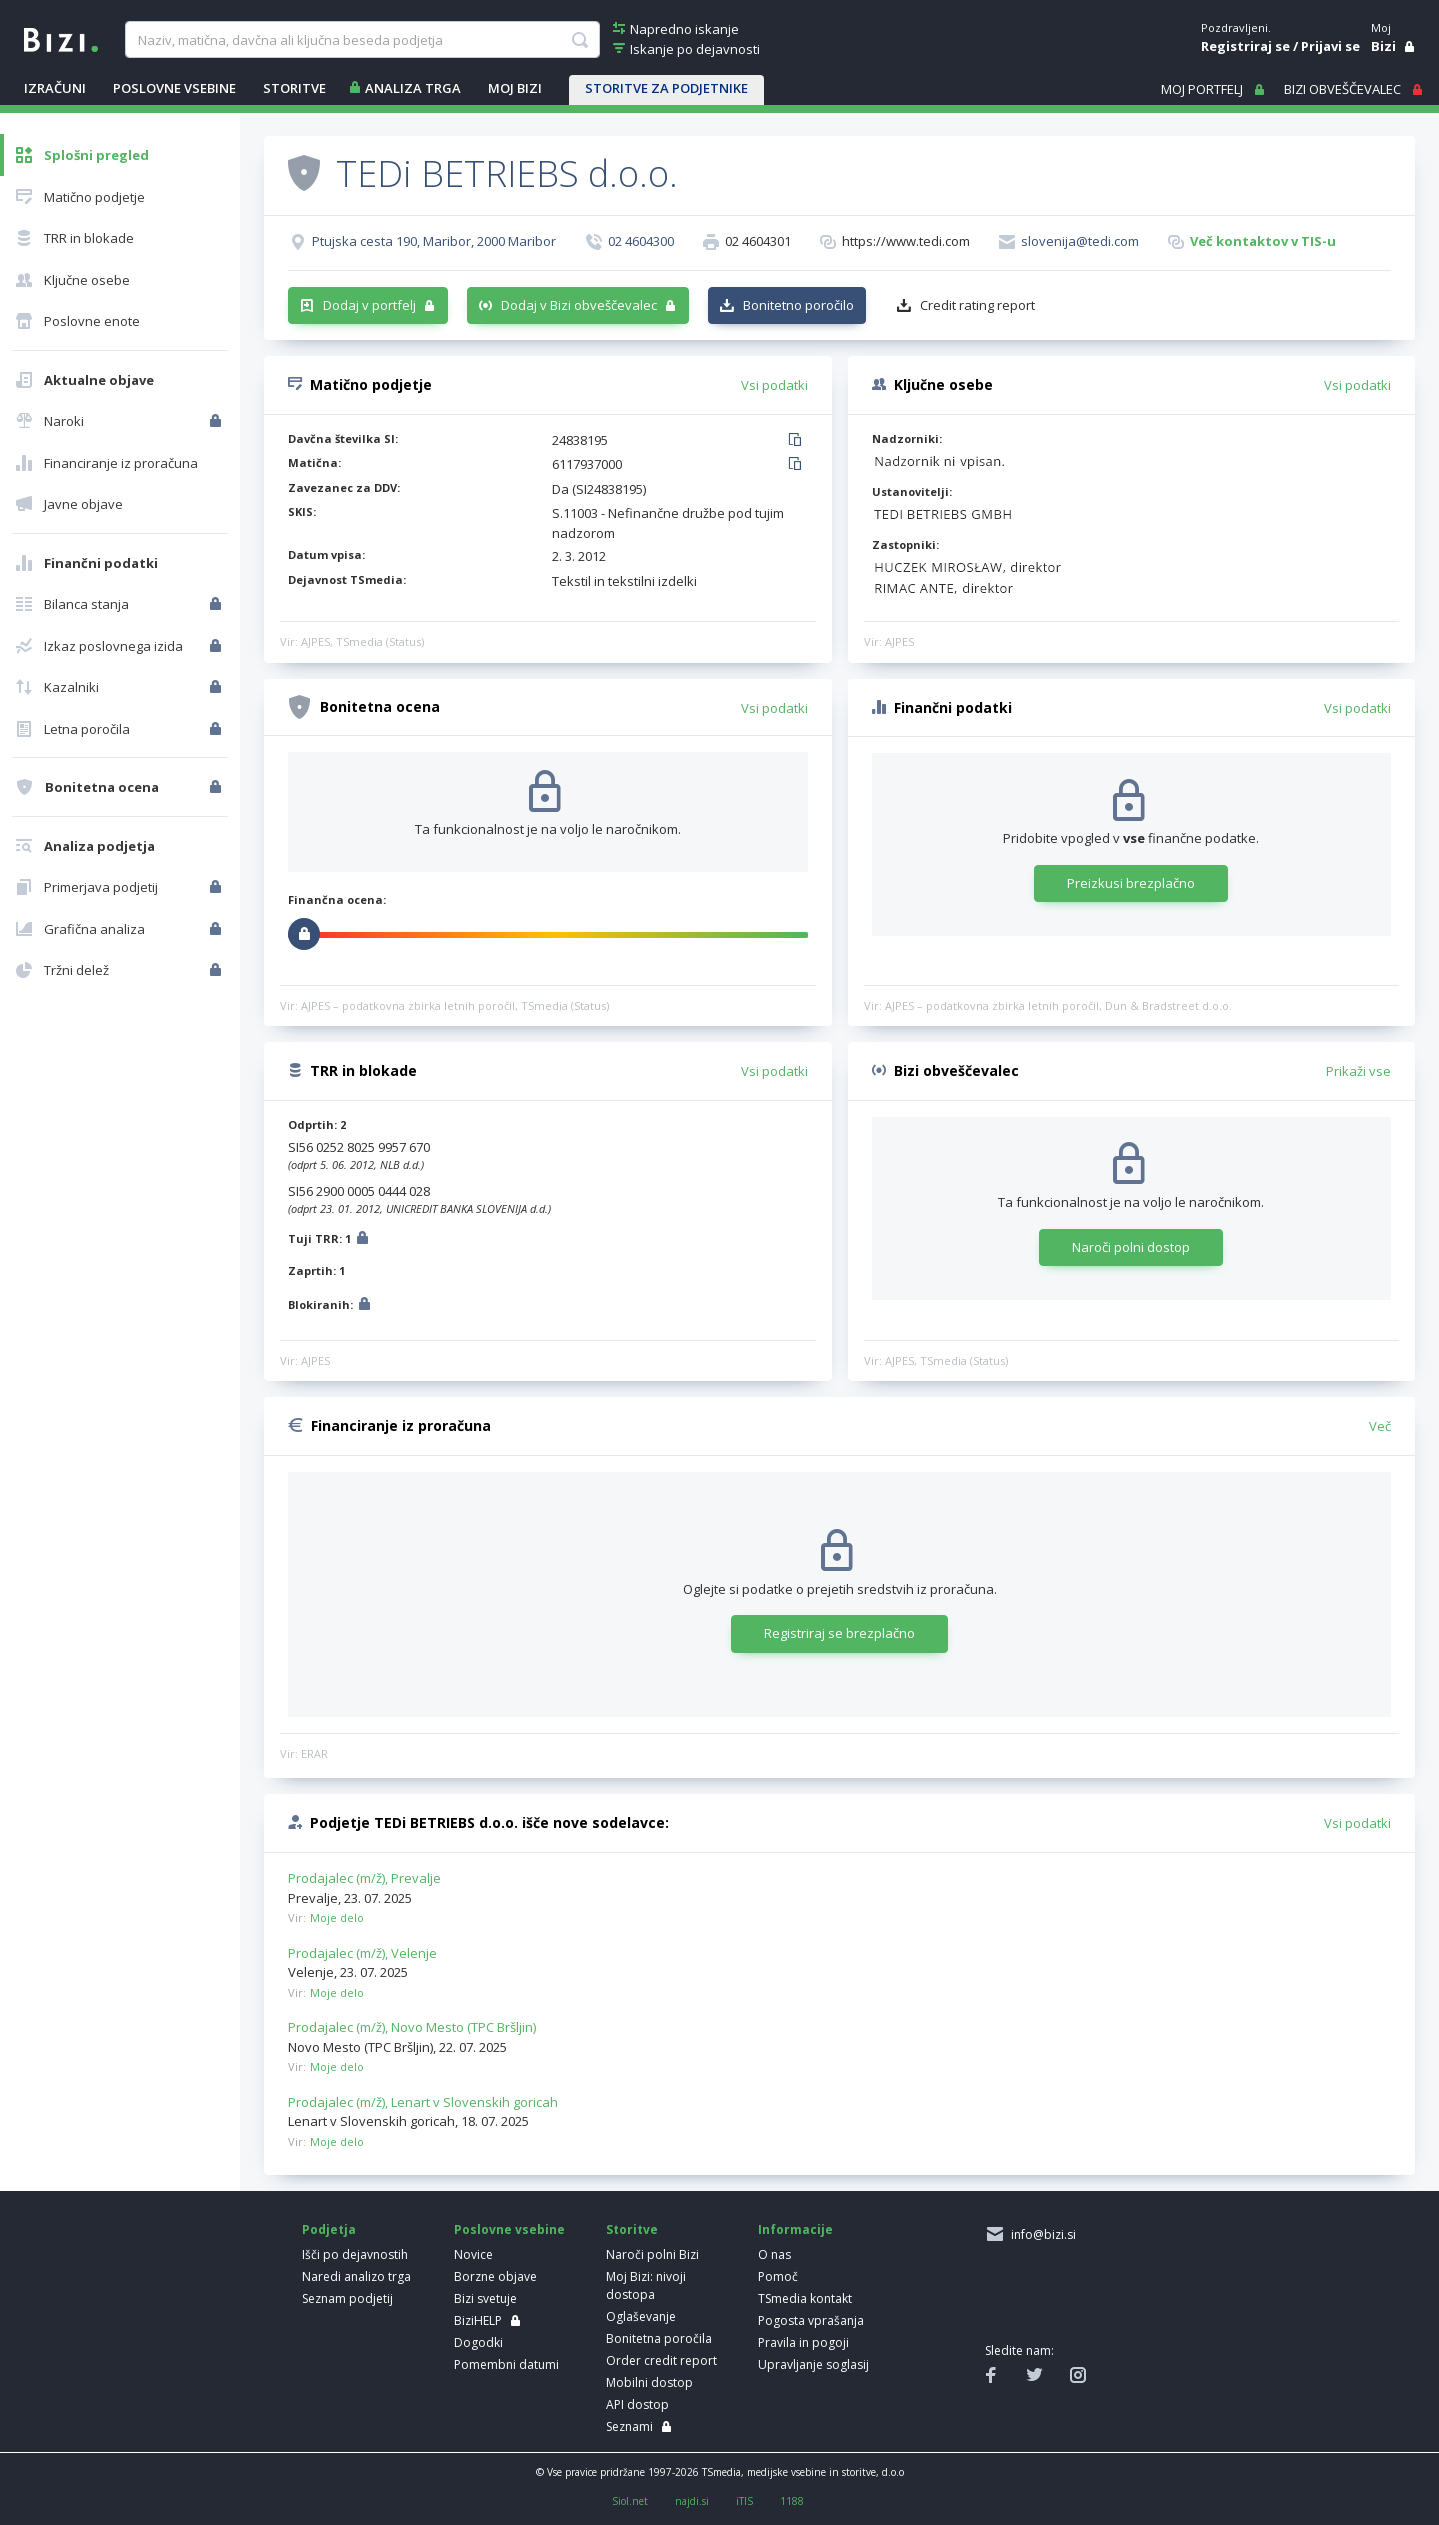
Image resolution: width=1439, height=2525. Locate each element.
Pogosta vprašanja (811, 2320)
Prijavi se (1330, 46)
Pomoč (778, 2276)
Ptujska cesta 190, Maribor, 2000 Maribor (434, 241)
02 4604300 (641, 241)
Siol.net (630, 2501)
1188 (792, 2501)
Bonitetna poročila (659, 2338)
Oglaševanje (641, 2316)
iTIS (744, 2501)
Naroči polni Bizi (652, 2254)
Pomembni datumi (506, 2364)
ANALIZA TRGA (413, 88)
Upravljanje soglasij (813, 2364)
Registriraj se (1245, 46)
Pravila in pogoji (803, 2342)
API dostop (637, 2404)
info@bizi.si (1040, 2234)
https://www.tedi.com (906, 241)
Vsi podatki (774, 385)
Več (1380, 1426)
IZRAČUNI (55, 88)
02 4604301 (758, 241)
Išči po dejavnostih (355, 2254)
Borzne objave (495, 2276)
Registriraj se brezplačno (839, 1633)
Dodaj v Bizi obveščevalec (579, 305)
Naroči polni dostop (1131, 1247)
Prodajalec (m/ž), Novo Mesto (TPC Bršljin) (412, 2027)
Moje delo (337, 1917)
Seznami (629, 2426)
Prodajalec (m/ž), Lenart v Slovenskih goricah (423, 2102)
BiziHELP (478, 2320)
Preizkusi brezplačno (1131, 883)
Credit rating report (977, 305)
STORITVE (294, 88)
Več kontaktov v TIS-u (1263, 241)
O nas (774, 2254)
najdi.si (692, 2501)
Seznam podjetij (347, 2298)
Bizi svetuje (485, 2298)
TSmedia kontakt (805, 2298)
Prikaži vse (1358, 1071)
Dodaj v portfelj (369, 305)
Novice (473, 2254)
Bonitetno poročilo (798, 305)
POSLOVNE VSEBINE (174, 88)
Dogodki (478, 2342)
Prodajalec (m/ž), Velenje (362, 1953)
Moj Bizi (515, 88)
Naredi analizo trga (356, 2276)
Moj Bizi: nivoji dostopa (646, 2285)
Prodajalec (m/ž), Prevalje (364, 1878)
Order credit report (661, 2360)
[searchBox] (362, 40)
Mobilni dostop (649, 2382)
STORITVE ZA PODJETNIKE (666, 88)
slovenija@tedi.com (1080, 241)
